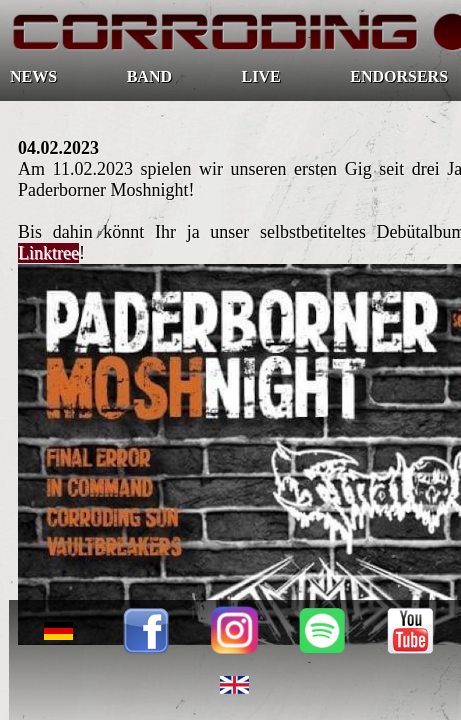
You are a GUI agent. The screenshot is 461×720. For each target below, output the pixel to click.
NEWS (33, 76)
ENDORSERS (399, 76)
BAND (149, 76)
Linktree (48, 253)
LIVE (261, 76)
